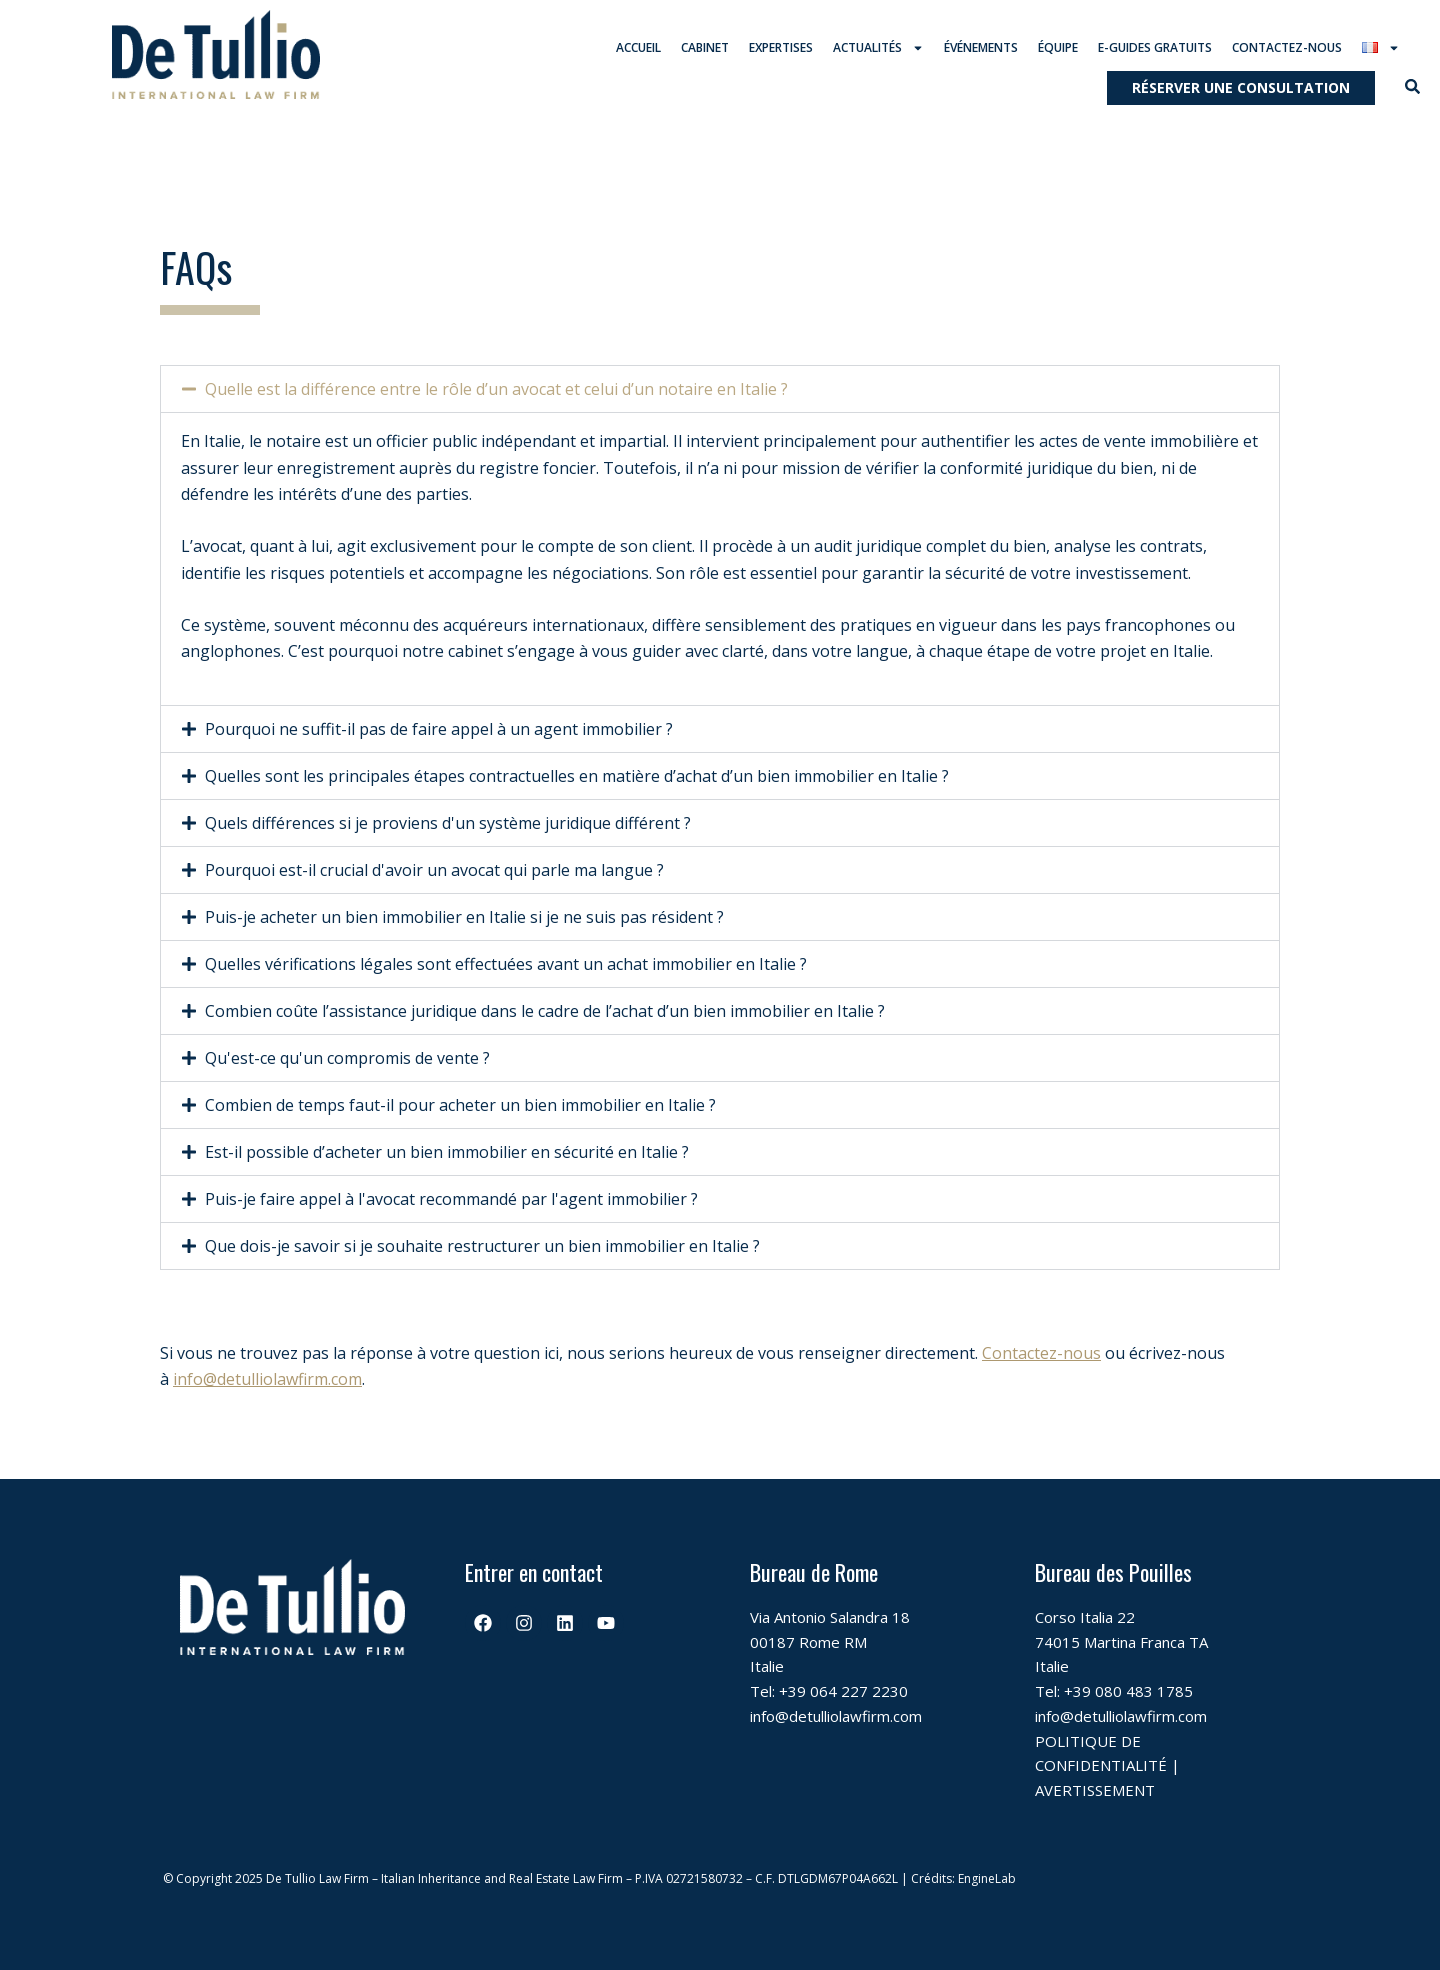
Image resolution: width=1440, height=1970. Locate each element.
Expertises (781, 47)
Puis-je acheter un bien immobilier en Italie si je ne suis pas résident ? (464, 917)
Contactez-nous (1287, 47)
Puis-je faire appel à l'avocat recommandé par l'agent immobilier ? (451, 1199)
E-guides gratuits (1155, 47)
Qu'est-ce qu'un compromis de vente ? (347, 1058)
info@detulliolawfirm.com (267, 1380)
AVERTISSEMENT (1095, 1790)
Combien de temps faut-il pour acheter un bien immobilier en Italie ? (460, 1105)
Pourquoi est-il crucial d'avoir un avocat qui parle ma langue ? (434, 870)
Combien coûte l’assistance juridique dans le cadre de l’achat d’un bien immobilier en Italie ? (545, 1011)
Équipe (1058, 47)
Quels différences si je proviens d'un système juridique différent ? (448, 823)
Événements (981, 47)
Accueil (638, 47)
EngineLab (987, 1878)
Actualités (878, 48)
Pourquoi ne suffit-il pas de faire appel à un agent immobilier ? (439, 729)
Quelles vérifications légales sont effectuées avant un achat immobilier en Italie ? (506, 964)
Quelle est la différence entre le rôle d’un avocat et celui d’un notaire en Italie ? (496, 390)
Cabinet (705, 47)
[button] (720, 390)
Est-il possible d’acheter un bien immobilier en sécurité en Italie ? (447, 1152)
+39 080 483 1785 (1128, 1691)
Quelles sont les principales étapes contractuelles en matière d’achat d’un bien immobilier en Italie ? (577, 776)
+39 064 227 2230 (843, 1691)
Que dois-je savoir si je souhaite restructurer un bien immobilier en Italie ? (482, 1246)
